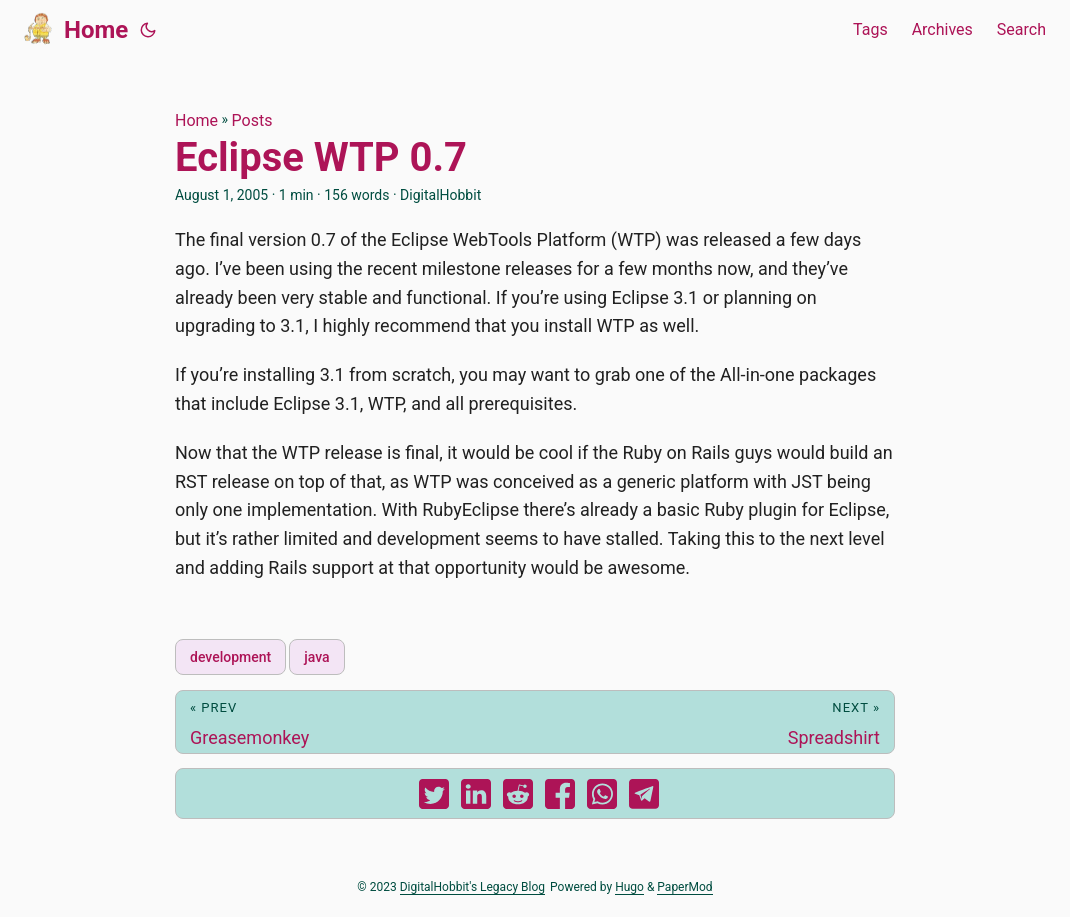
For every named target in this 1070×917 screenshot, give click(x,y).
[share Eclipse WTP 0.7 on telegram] (644, 798)
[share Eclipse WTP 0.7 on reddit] (518, 798)
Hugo (629, 887)
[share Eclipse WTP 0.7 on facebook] (560, 798)
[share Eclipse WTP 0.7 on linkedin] (476, 798)
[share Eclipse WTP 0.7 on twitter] (434, 798)
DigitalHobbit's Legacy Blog (472, 887)
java (316, 657)
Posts (252, 120)
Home (76, 28)
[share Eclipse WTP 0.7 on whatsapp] (602, 798)
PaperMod (684, 887)
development (230, 657)
